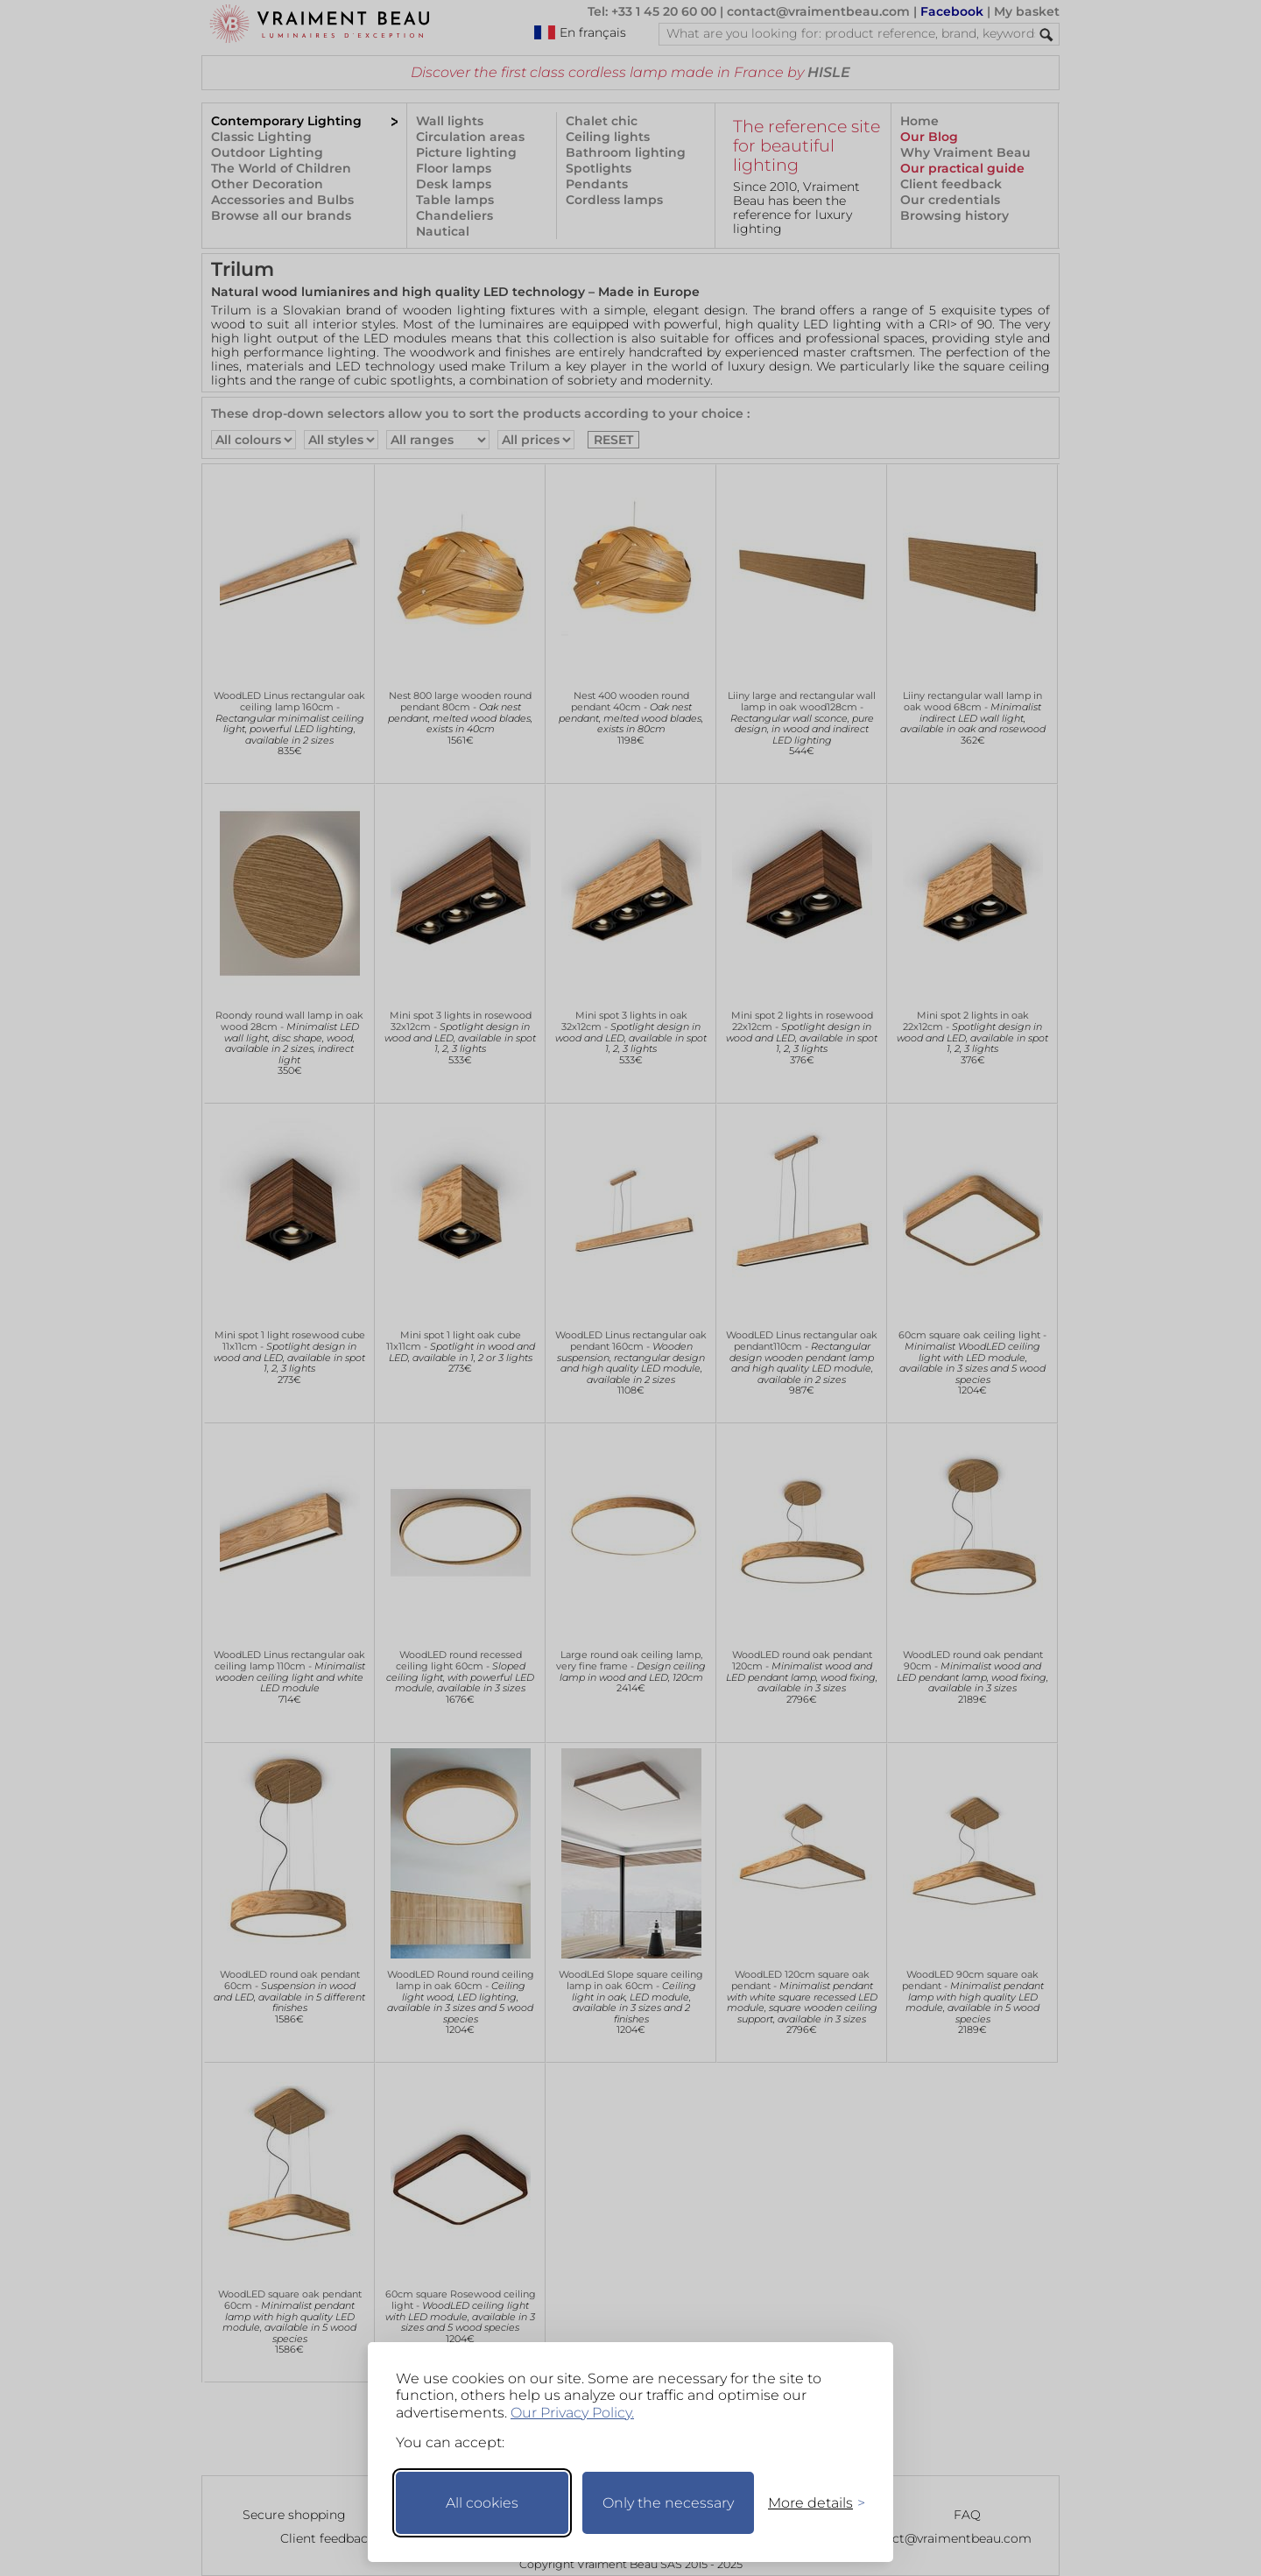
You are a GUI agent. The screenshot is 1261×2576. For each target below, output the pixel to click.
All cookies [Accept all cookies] (482, 2503)
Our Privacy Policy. (572, 2412)
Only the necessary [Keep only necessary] (668, 2503)
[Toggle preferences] (809, 2503)
